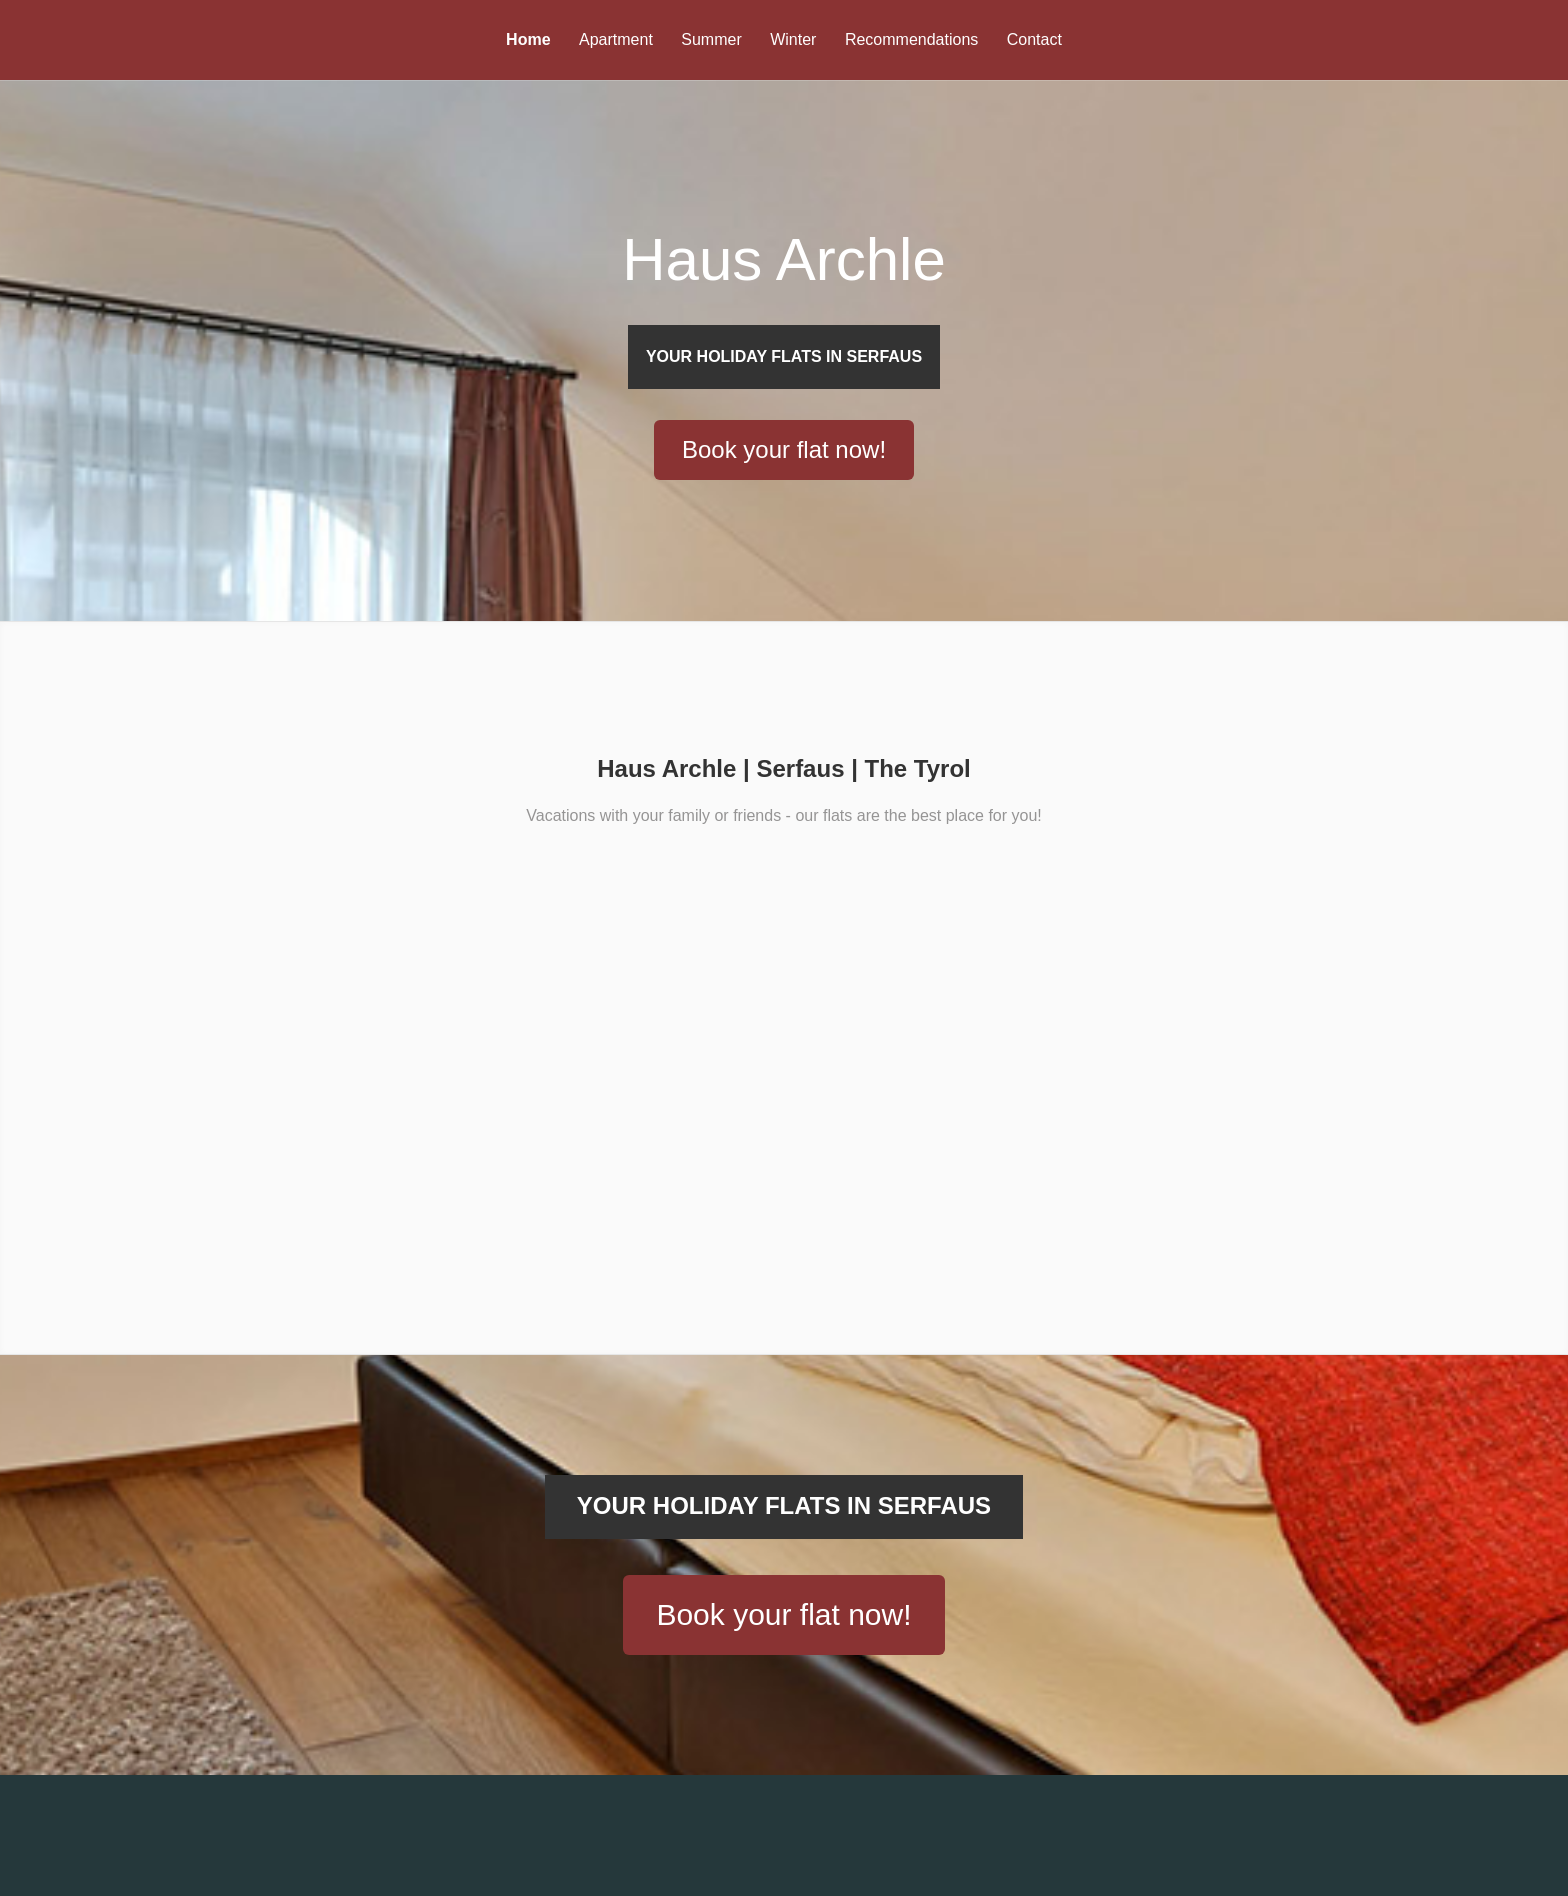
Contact (1034, 40)
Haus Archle (783, 280)
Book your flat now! (783, 1722)
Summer (711, 40)
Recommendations (911, 40)
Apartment (616, 40)
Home (528, 40)
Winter (793, 40)
